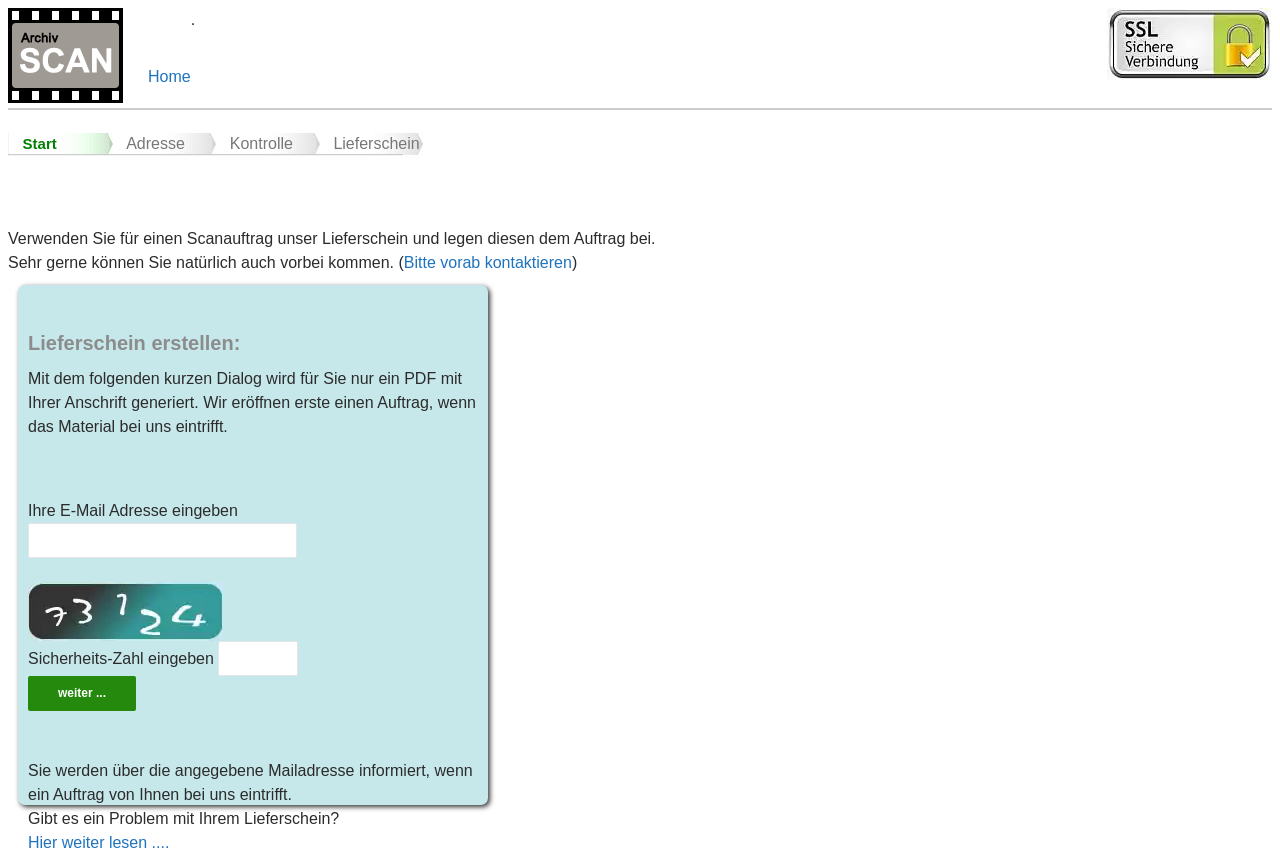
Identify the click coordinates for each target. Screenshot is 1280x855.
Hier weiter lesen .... (98, 842)
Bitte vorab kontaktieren (488, 262)
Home (169, 76)
